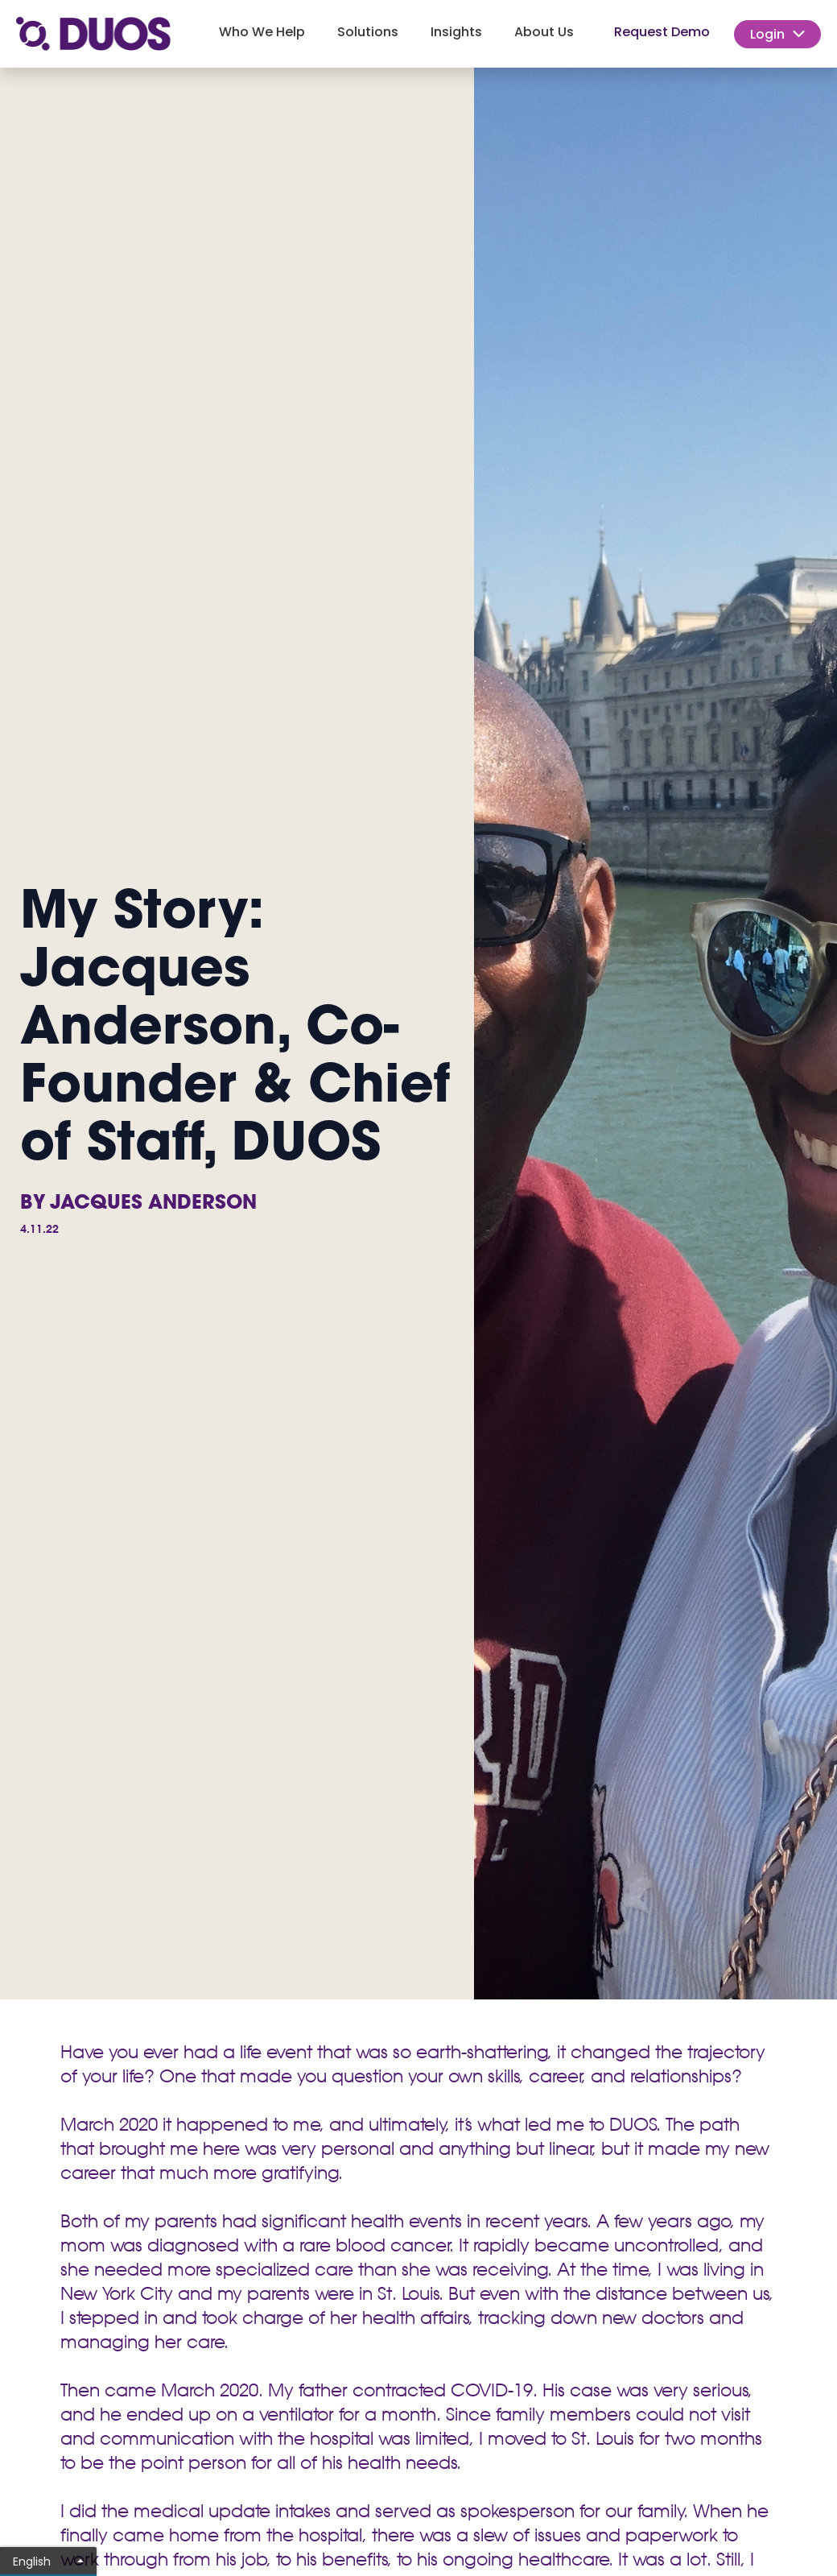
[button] (262, 34)
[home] (93, 34)
